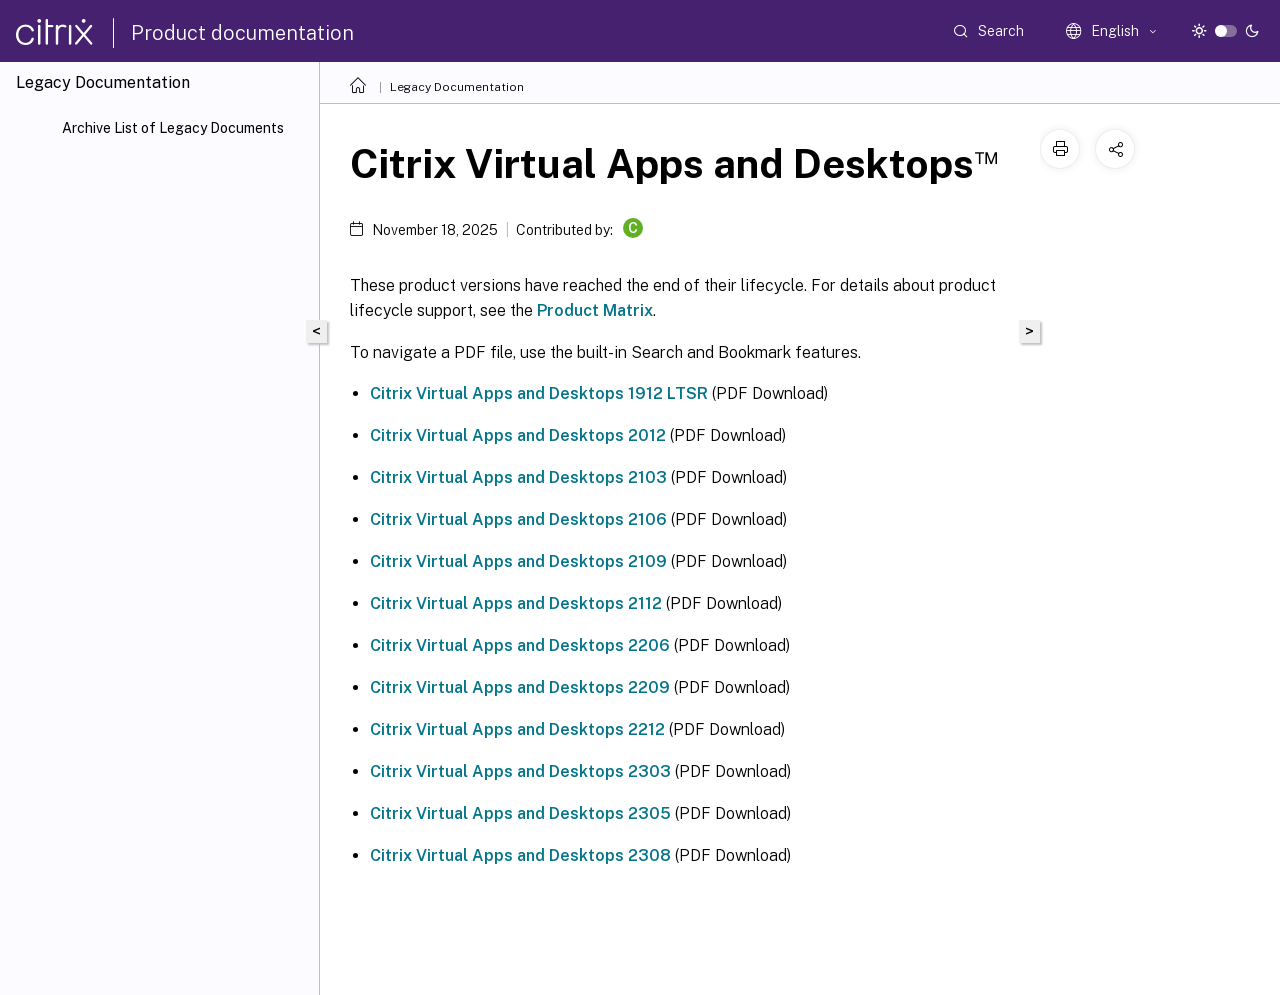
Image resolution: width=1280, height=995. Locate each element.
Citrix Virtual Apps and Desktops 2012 (518, 435)
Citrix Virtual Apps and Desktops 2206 (520, 645)
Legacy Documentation (457, 87)
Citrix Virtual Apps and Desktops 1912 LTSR (539, 393)
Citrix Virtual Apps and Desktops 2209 (520, 687)
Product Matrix (595, 310)
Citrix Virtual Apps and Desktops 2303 (520, 771)
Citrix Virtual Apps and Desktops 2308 (520, 855)
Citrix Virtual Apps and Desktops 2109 (518, 561)
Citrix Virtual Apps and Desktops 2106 (518, 519)
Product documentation (242, 33)
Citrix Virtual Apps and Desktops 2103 (518, 477)
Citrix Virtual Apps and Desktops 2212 (517, 729)
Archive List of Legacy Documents (173, 128)
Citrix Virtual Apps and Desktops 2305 (520, 813)
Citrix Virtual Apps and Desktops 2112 (516, 603)
